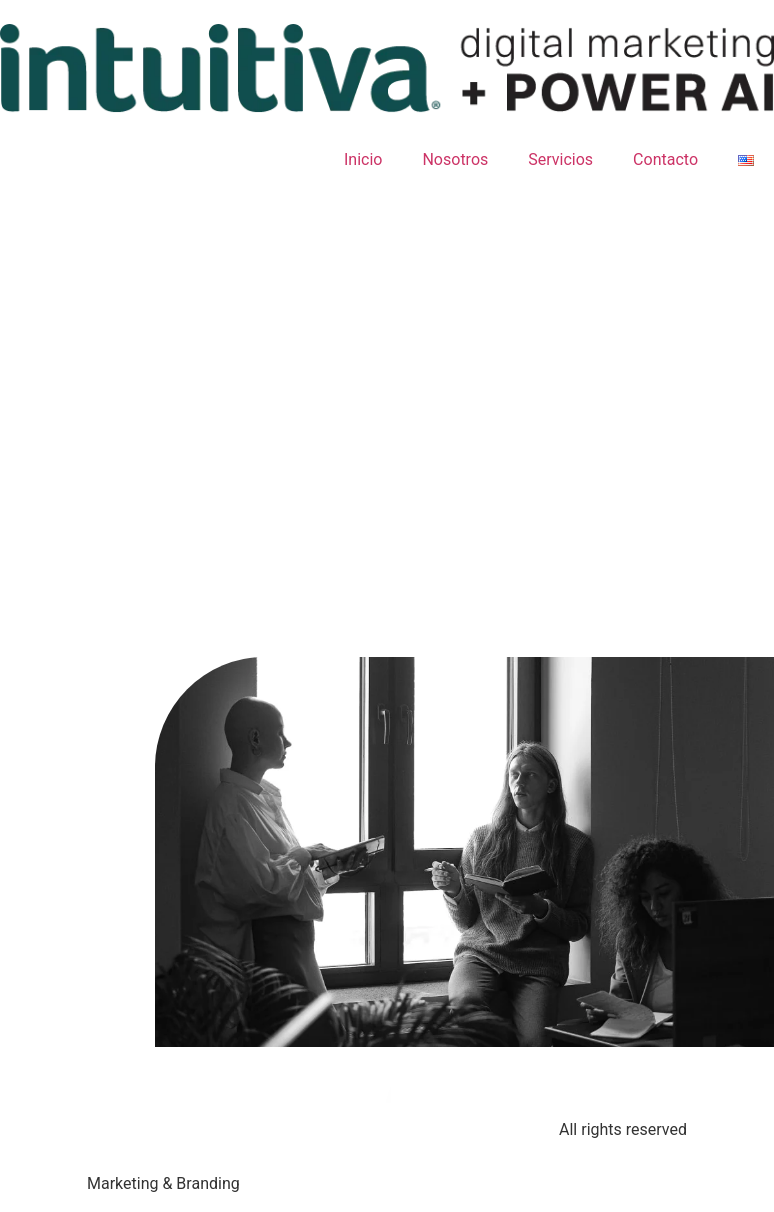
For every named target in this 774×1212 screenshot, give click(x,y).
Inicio (363, 159)
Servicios (560, 159)
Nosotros (455, 159)
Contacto (665, 159)
